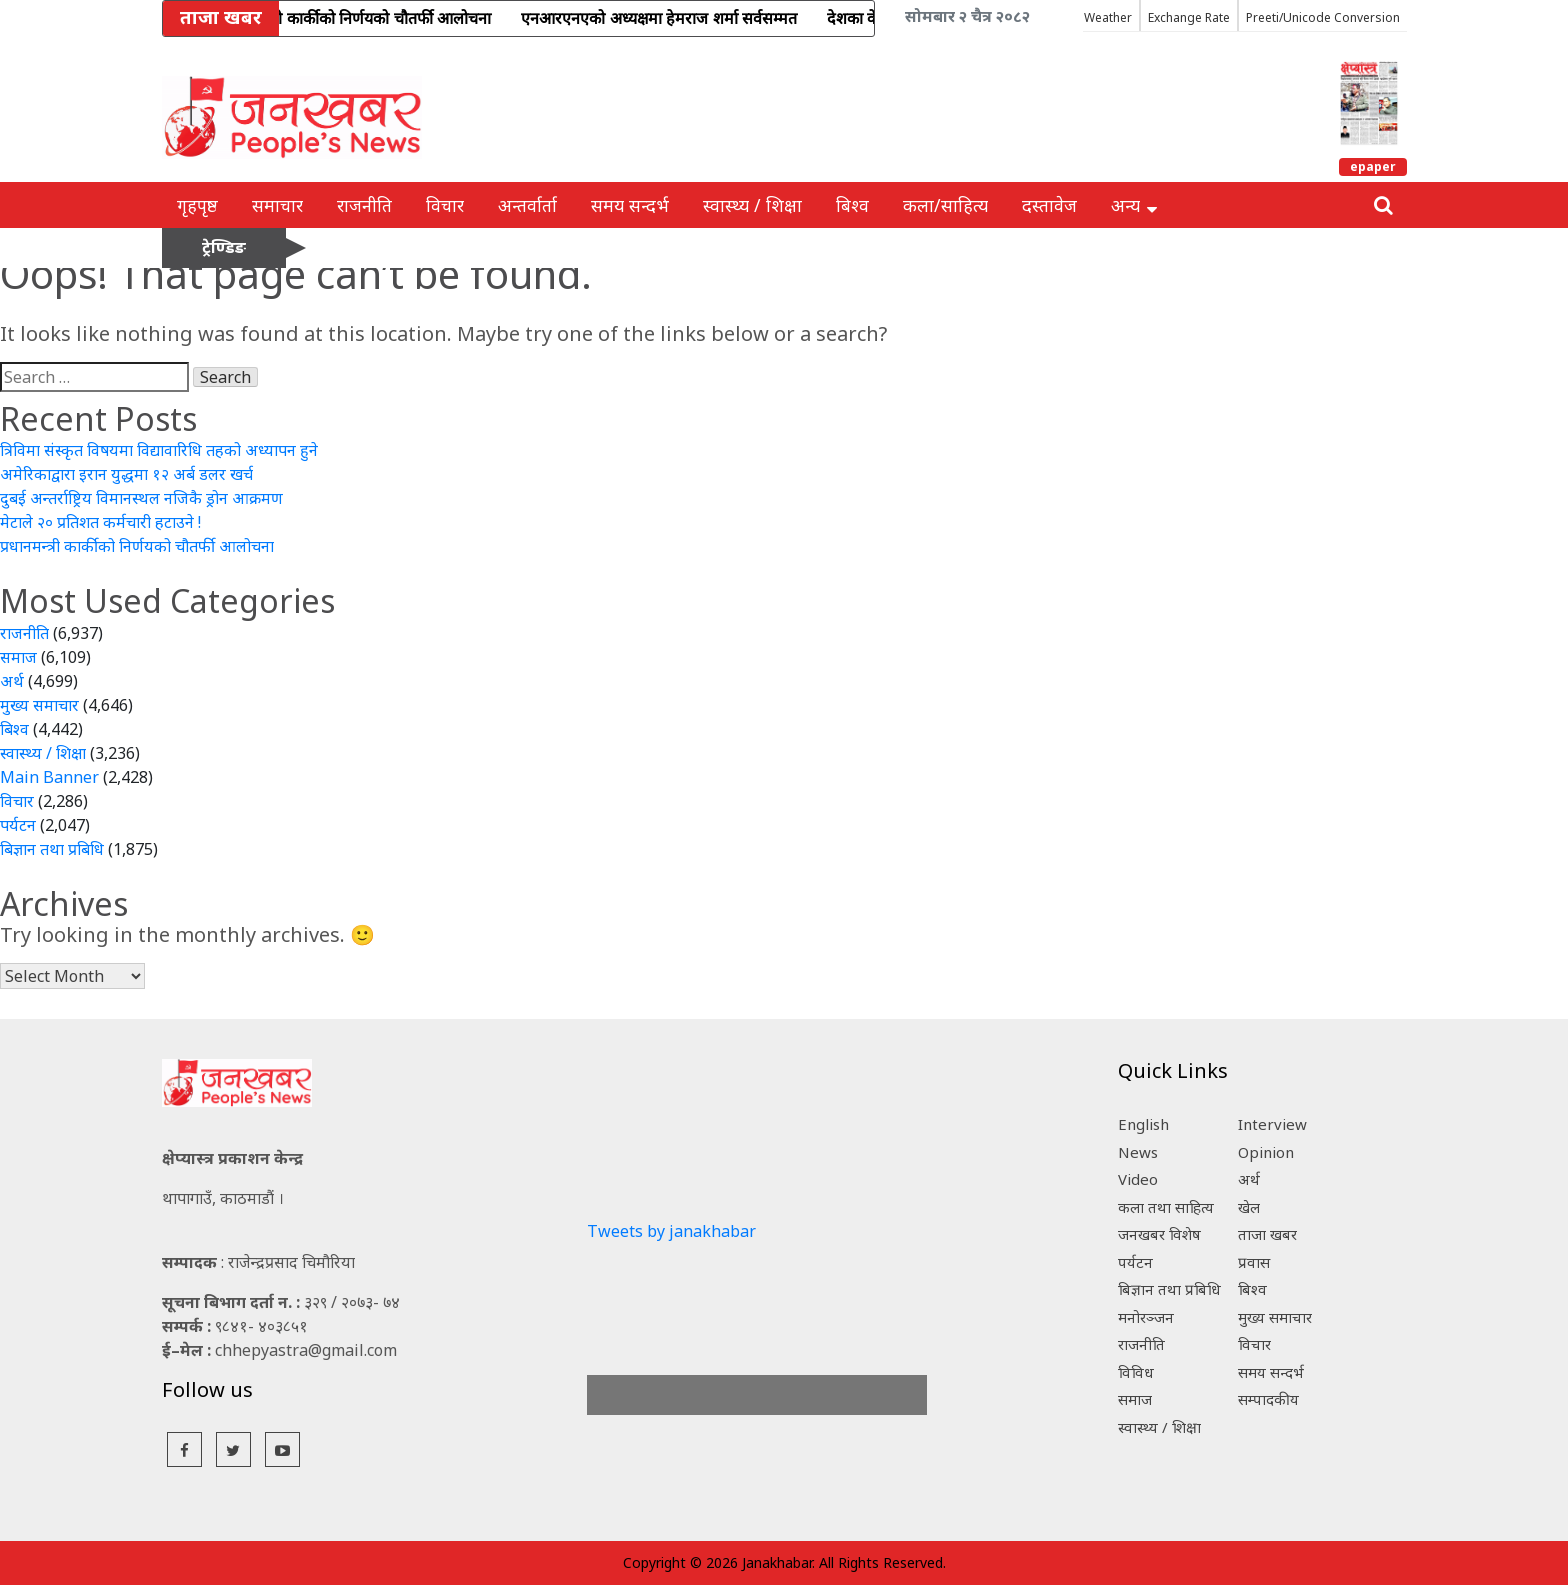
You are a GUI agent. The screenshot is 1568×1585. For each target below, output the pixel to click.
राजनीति (364, 205)
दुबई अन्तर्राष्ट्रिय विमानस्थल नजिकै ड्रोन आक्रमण (141, 498)
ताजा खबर (1267, 1234)
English (1143, 1124)
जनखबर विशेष (1159, 1234)
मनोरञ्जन (1146, 1317)
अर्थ (12, 681)
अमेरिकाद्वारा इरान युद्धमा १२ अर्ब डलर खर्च (126, 474)
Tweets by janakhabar (671, 1231)
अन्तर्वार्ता (527, 205)
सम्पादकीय (1268, 1399)
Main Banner (49, 777)
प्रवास (1254, 1262)
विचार (445, 205)
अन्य (1134, 205)
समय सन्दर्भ (630, 205)
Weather (1108, 17)
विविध (1136, 1372)
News (1138, 1152)
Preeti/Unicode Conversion (1323, 17)
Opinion (1266, 1152)
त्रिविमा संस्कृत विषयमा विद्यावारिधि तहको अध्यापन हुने (159, 450)
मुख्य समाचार (39, 705)
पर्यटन (18, 825)
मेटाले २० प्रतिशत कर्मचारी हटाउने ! (100, 522)
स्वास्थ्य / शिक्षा (752, 205)
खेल (1249, 1207)
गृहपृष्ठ (197, 205)
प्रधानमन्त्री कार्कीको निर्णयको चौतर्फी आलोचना (137, 546)
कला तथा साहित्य (1166, 1207)
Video (1138, 1179)
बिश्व (852, 205)
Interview (1272, 1124)
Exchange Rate (1189, 17)
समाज (18, 657)
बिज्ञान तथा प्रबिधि (52, 849)
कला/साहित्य (945, 205)
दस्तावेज (1049, 205)
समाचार (277, 205)
